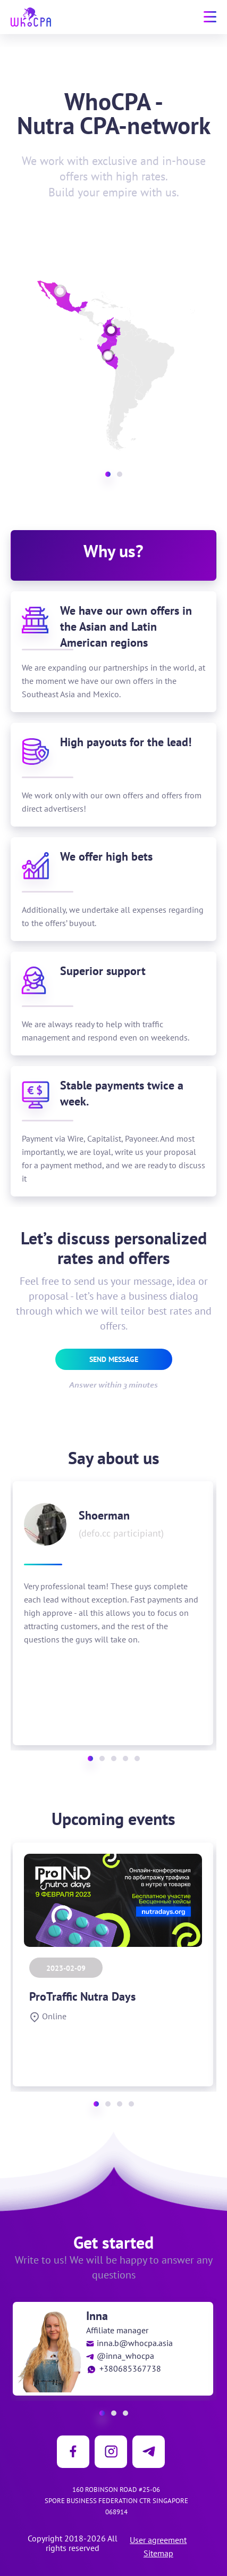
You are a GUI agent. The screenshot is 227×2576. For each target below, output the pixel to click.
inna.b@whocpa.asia (129, 2343)
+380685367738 (123, 2368)
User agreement (158, 2539)
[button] (108, 474)
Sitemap (158, 2553)
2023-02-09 (66, 1968)
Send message (113, 1359)
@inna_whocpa (120, 2355)
